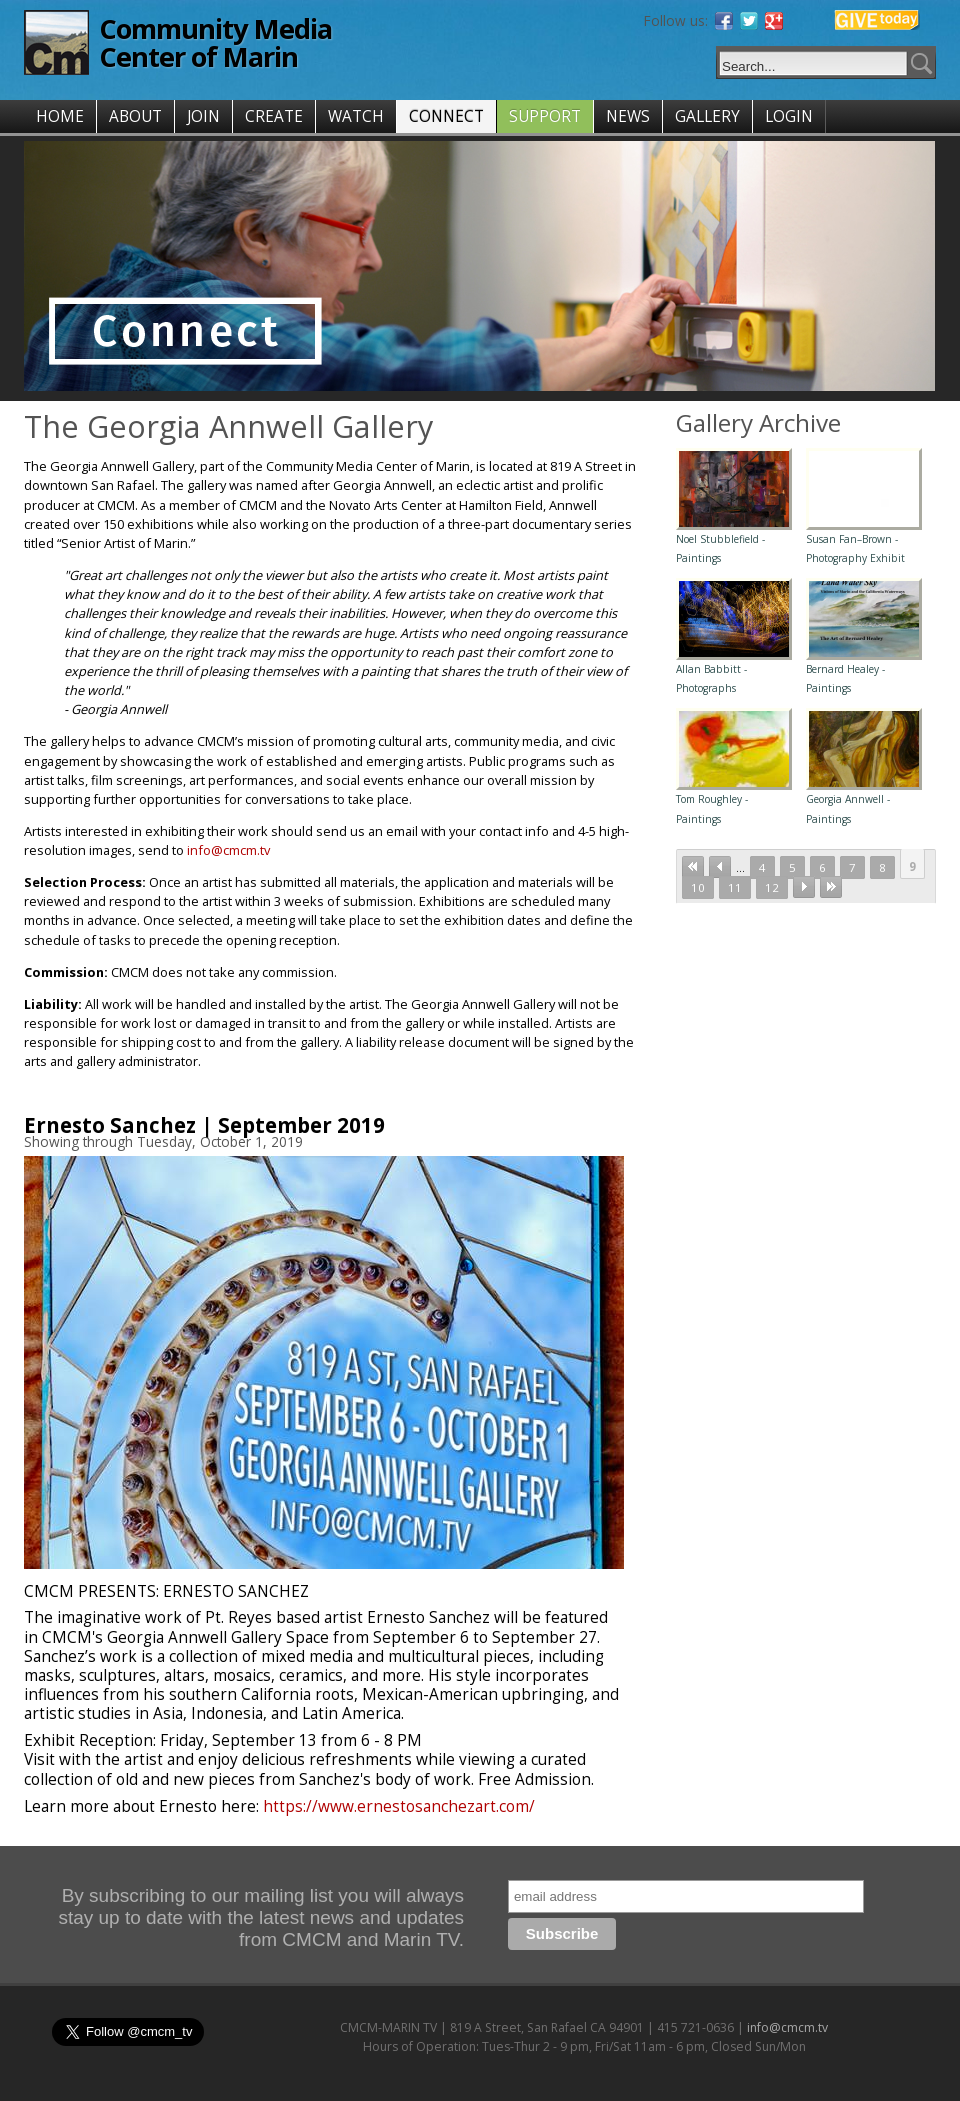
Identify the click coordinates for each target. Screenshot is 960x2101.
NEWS (628, 116)
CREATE (274, 116)
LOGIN (789, 116)
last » (831, 887)
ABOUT (135, 116)
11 (735, 887)
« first (693, 867)
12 (772, 887)
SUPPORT (545, 116)
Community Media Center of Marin (215, 42)
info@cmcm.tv (228, 850)
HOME (60, 116)
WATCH (356, 116)
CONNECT (446, 116)
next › (804, 887)
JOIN (203, 116)
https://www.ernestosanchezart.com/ (399, 1806)
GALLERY (707, 116)
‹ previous (720, 867)
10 (698, 887)
